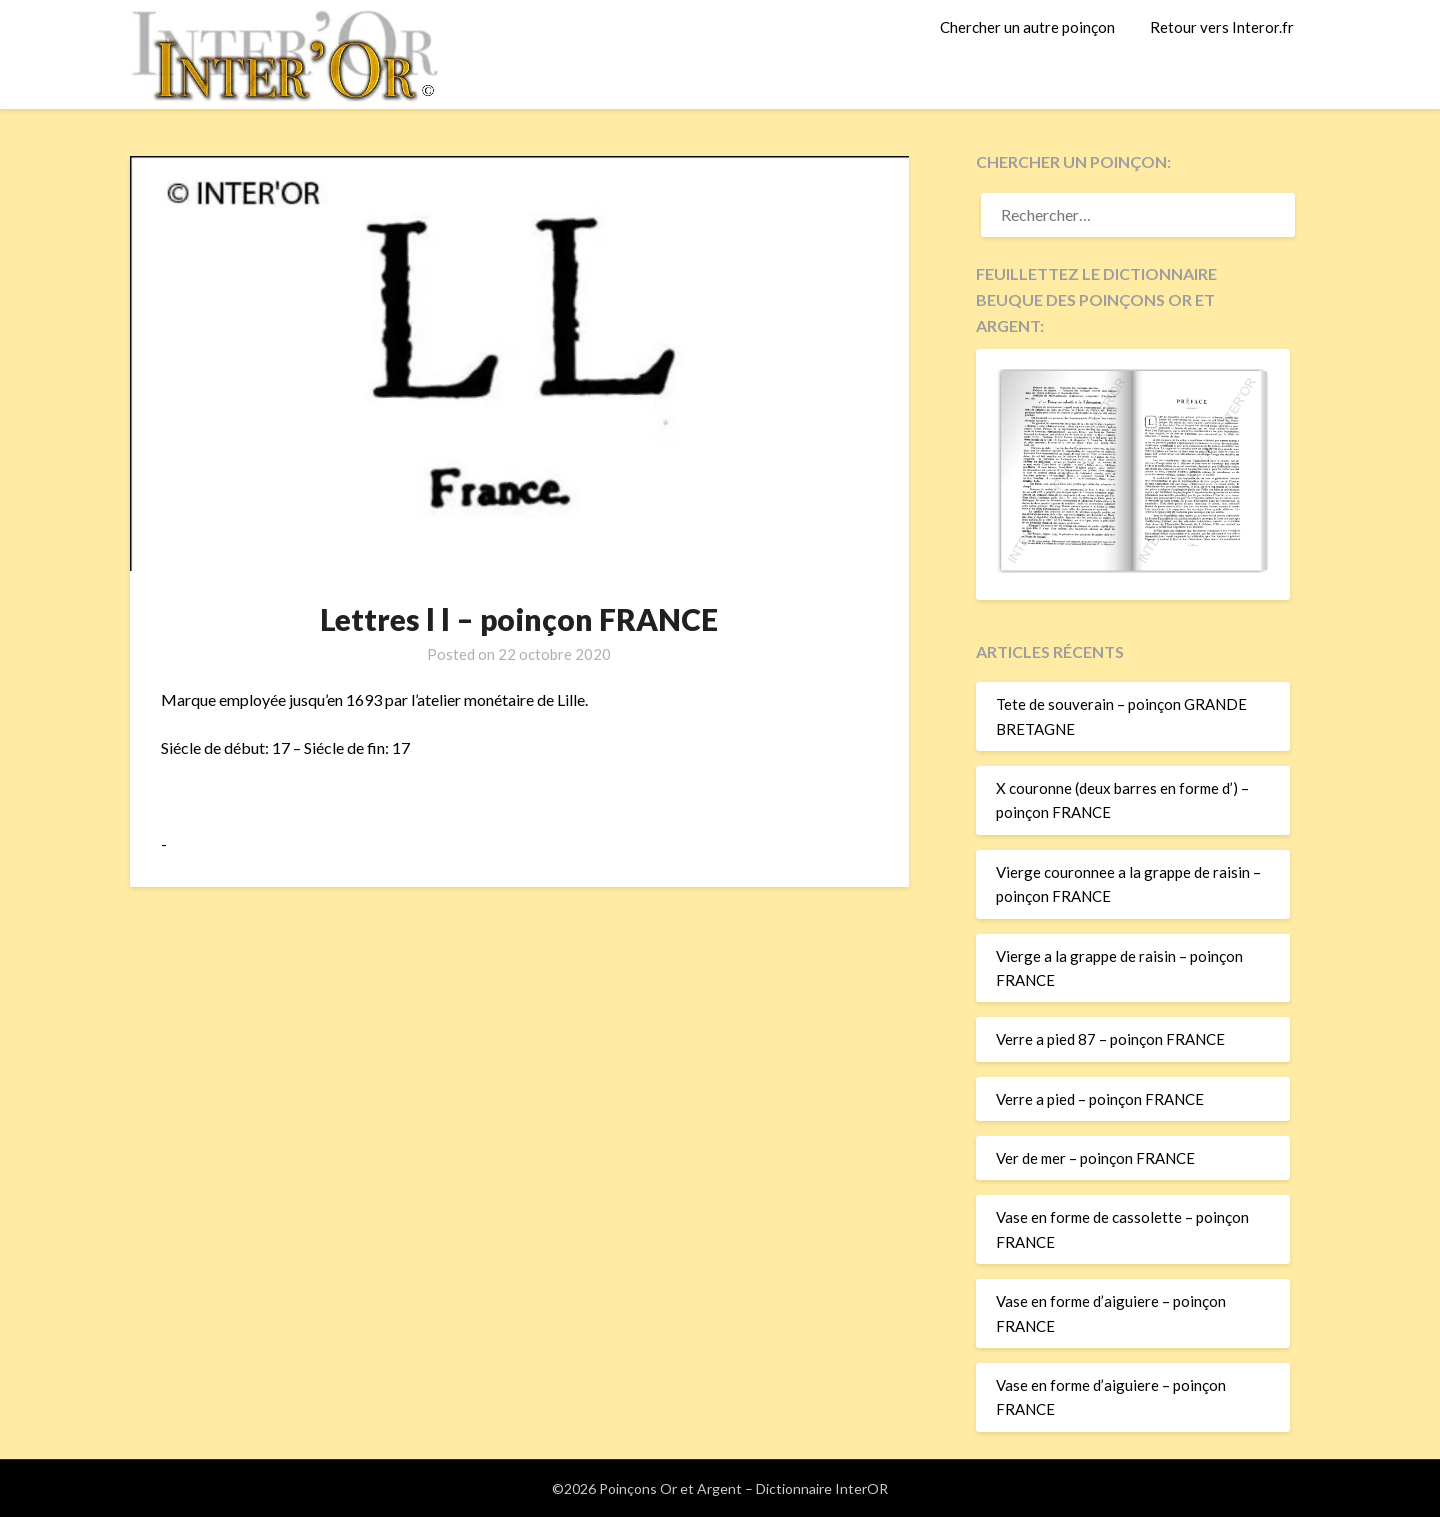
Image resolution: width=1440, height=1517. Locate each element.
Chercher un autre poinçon (1027, 27)
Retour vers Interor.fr (1222, 27)
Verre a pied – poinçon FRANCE (1100, 1099)
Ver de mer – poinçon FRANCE (1095, 1158)
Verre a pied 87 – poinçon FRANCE (1110, 1039)
